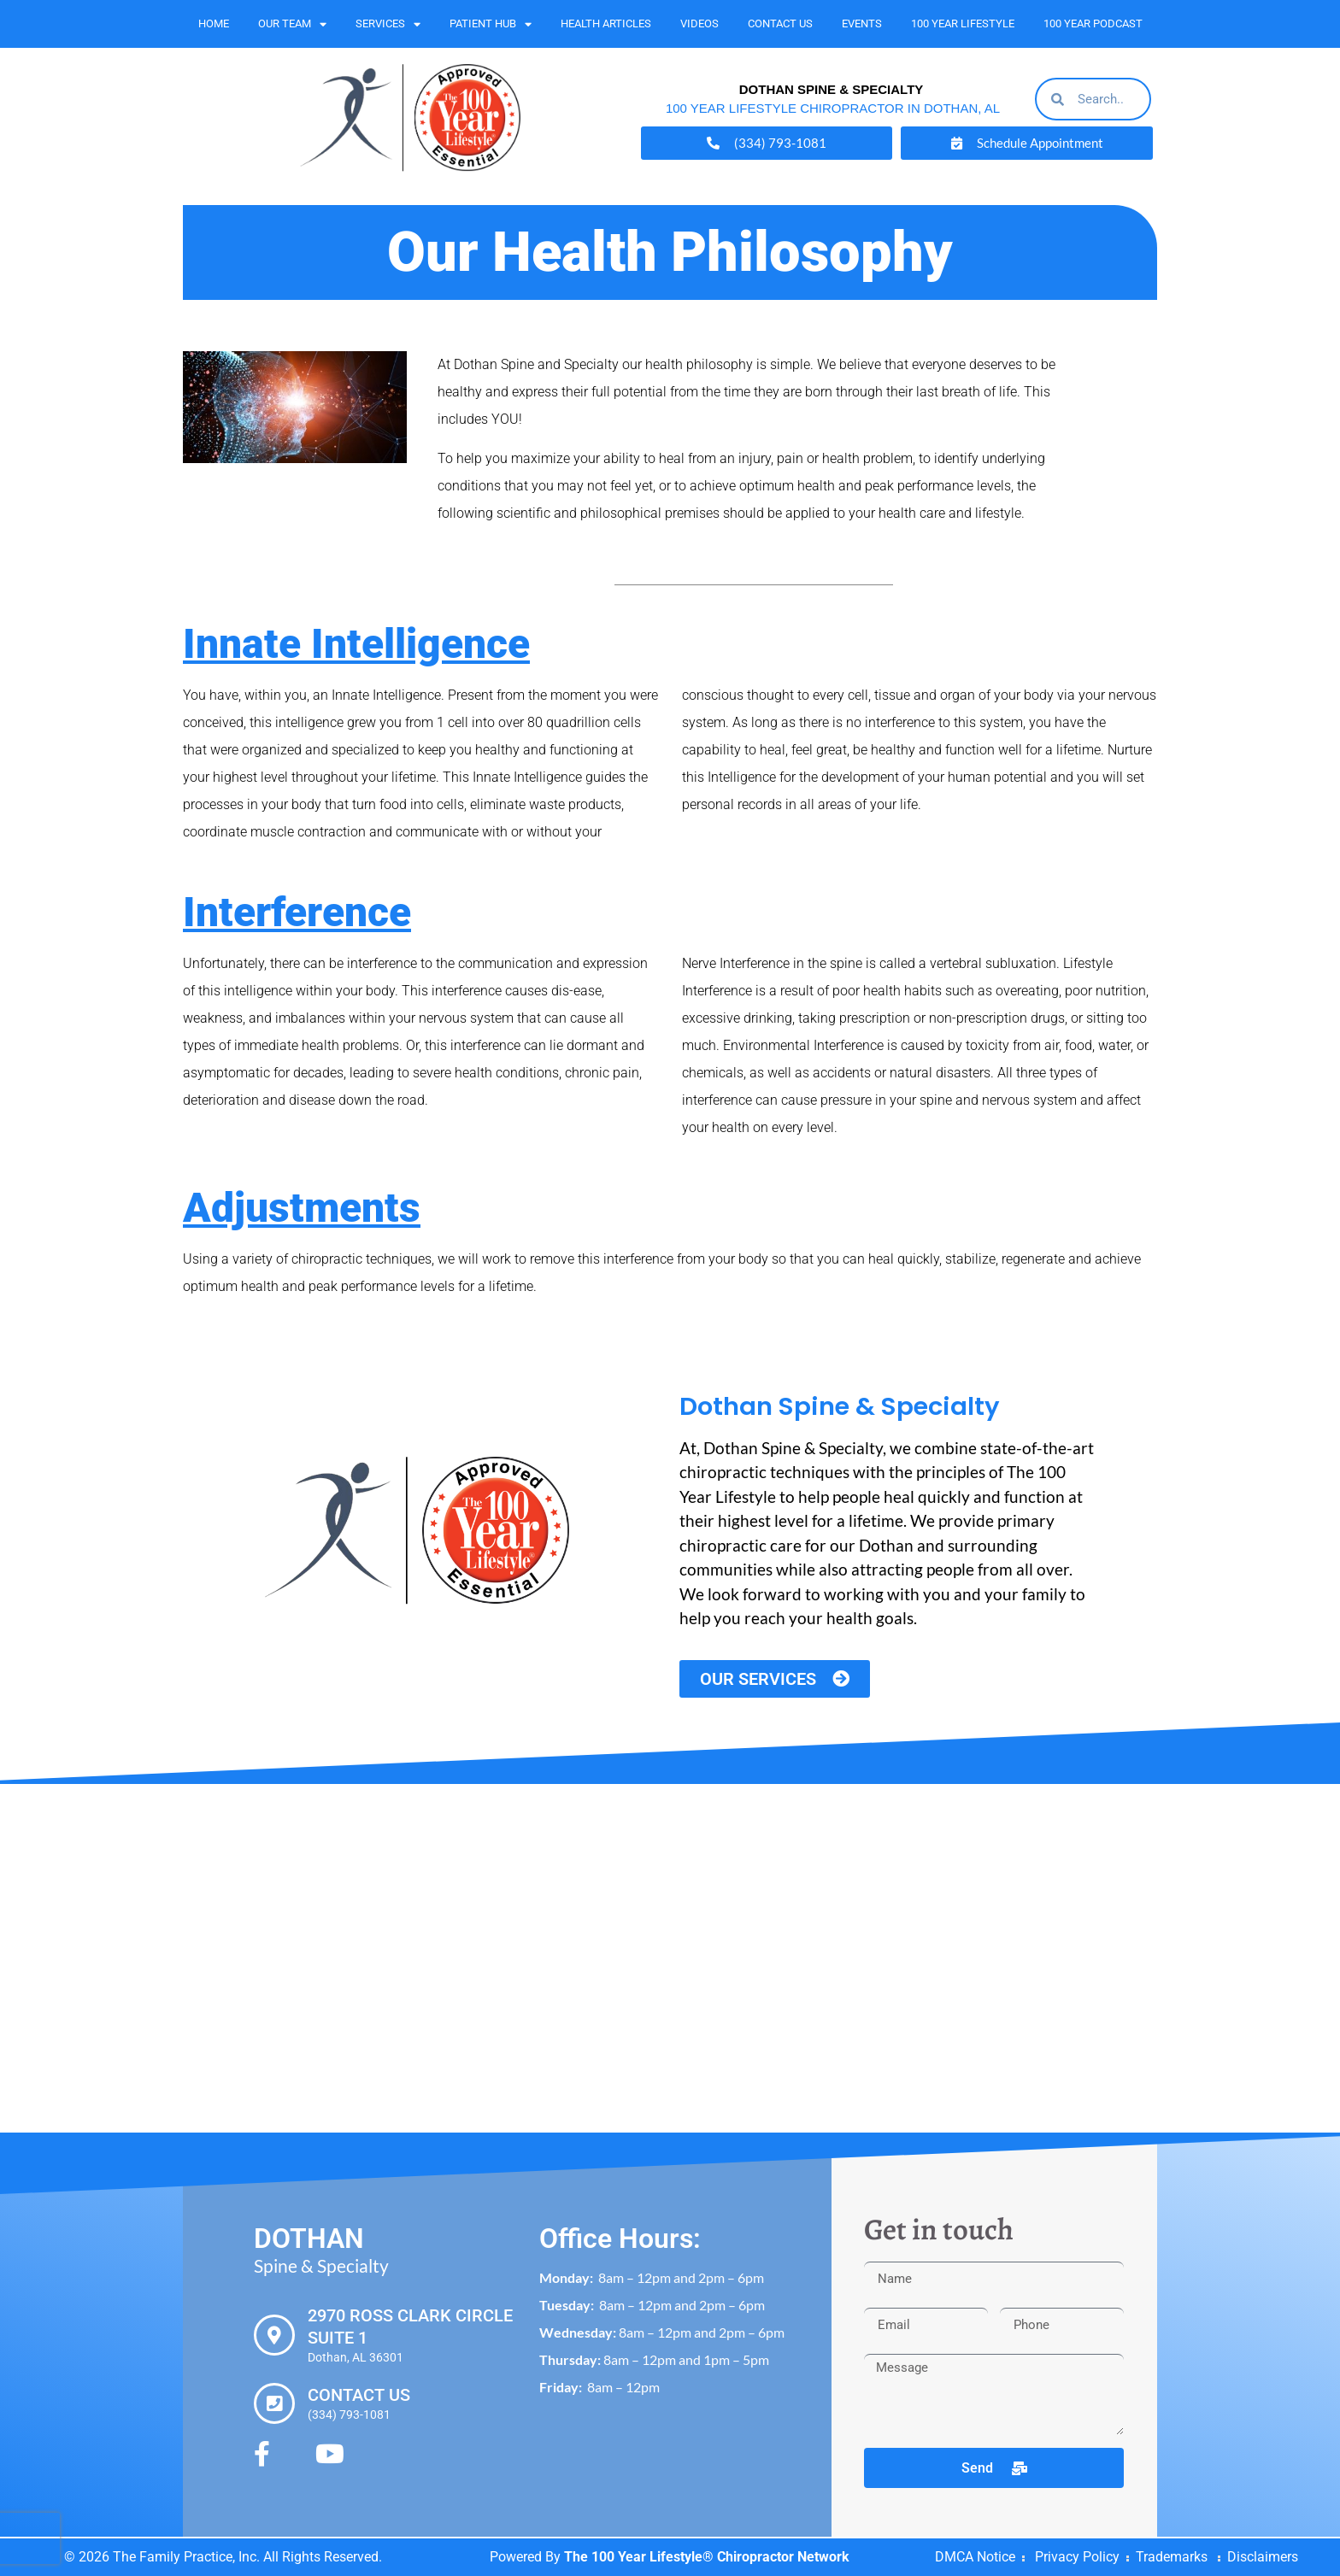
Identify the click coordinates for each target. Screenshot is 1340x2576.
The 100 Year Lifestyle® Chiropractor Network (706, 2557)
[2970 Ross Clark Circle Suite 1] (274, 2335)
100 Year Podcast (1093, 23)
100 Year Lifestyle (962, 23)
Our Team (292, 24)
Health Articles (606, 23)
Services (388, 24)
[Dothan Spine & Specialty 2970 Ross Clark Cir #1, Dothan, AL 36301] (670, 1958)
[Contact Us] (274, 2403)
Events (862, 23)
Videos (699, 23)
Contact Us (780, 23)
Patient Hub (491, 24)
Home (213, 23)
